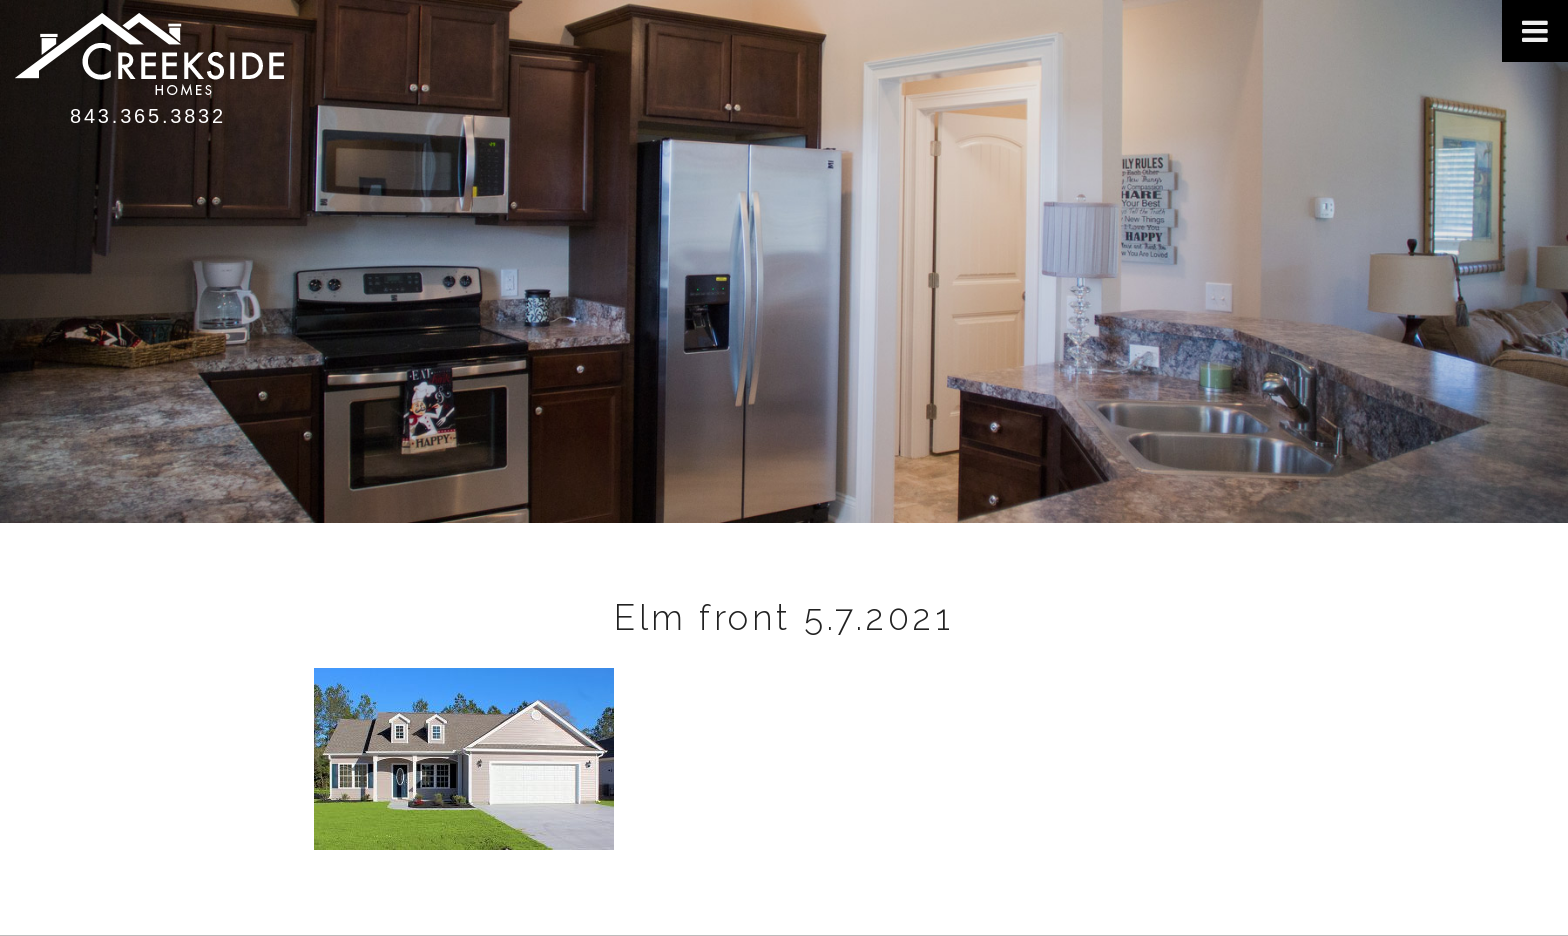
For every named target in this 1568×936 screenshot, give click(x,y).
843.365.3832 (148, 116)
